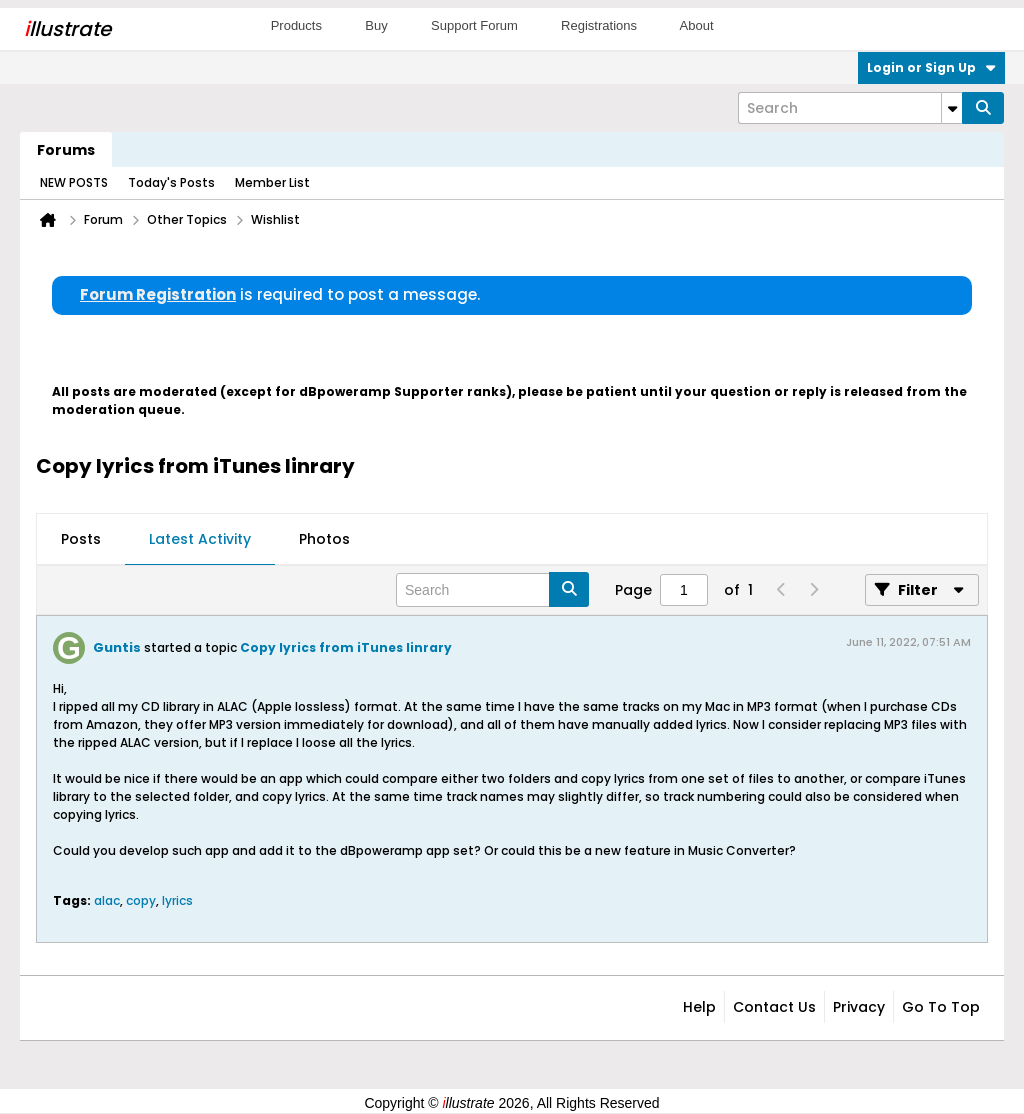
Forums (66, 150)
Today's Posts (171, 182)
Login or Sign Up (931, 67)
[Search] (850, 108)
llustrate (67, 29)
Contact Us (774, 1007)
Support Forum (474, 25)
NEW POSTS (74, 182)
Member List (272, 182)
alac (107, 900)
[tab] (81, 540)
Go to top (941, 1007)
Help (699, 1007)
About (697, 25)
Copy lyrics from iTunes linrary (346, 647)
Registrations (599, 25)
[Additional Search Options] (952, 108)
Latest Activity (200, 539)
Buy (376, 25)
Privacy (859, 1007)
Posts (81, 539)
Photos (324, 539)
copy (141, 900)
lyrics (177, 900)
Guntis (117, 647)
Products (296, 25)
